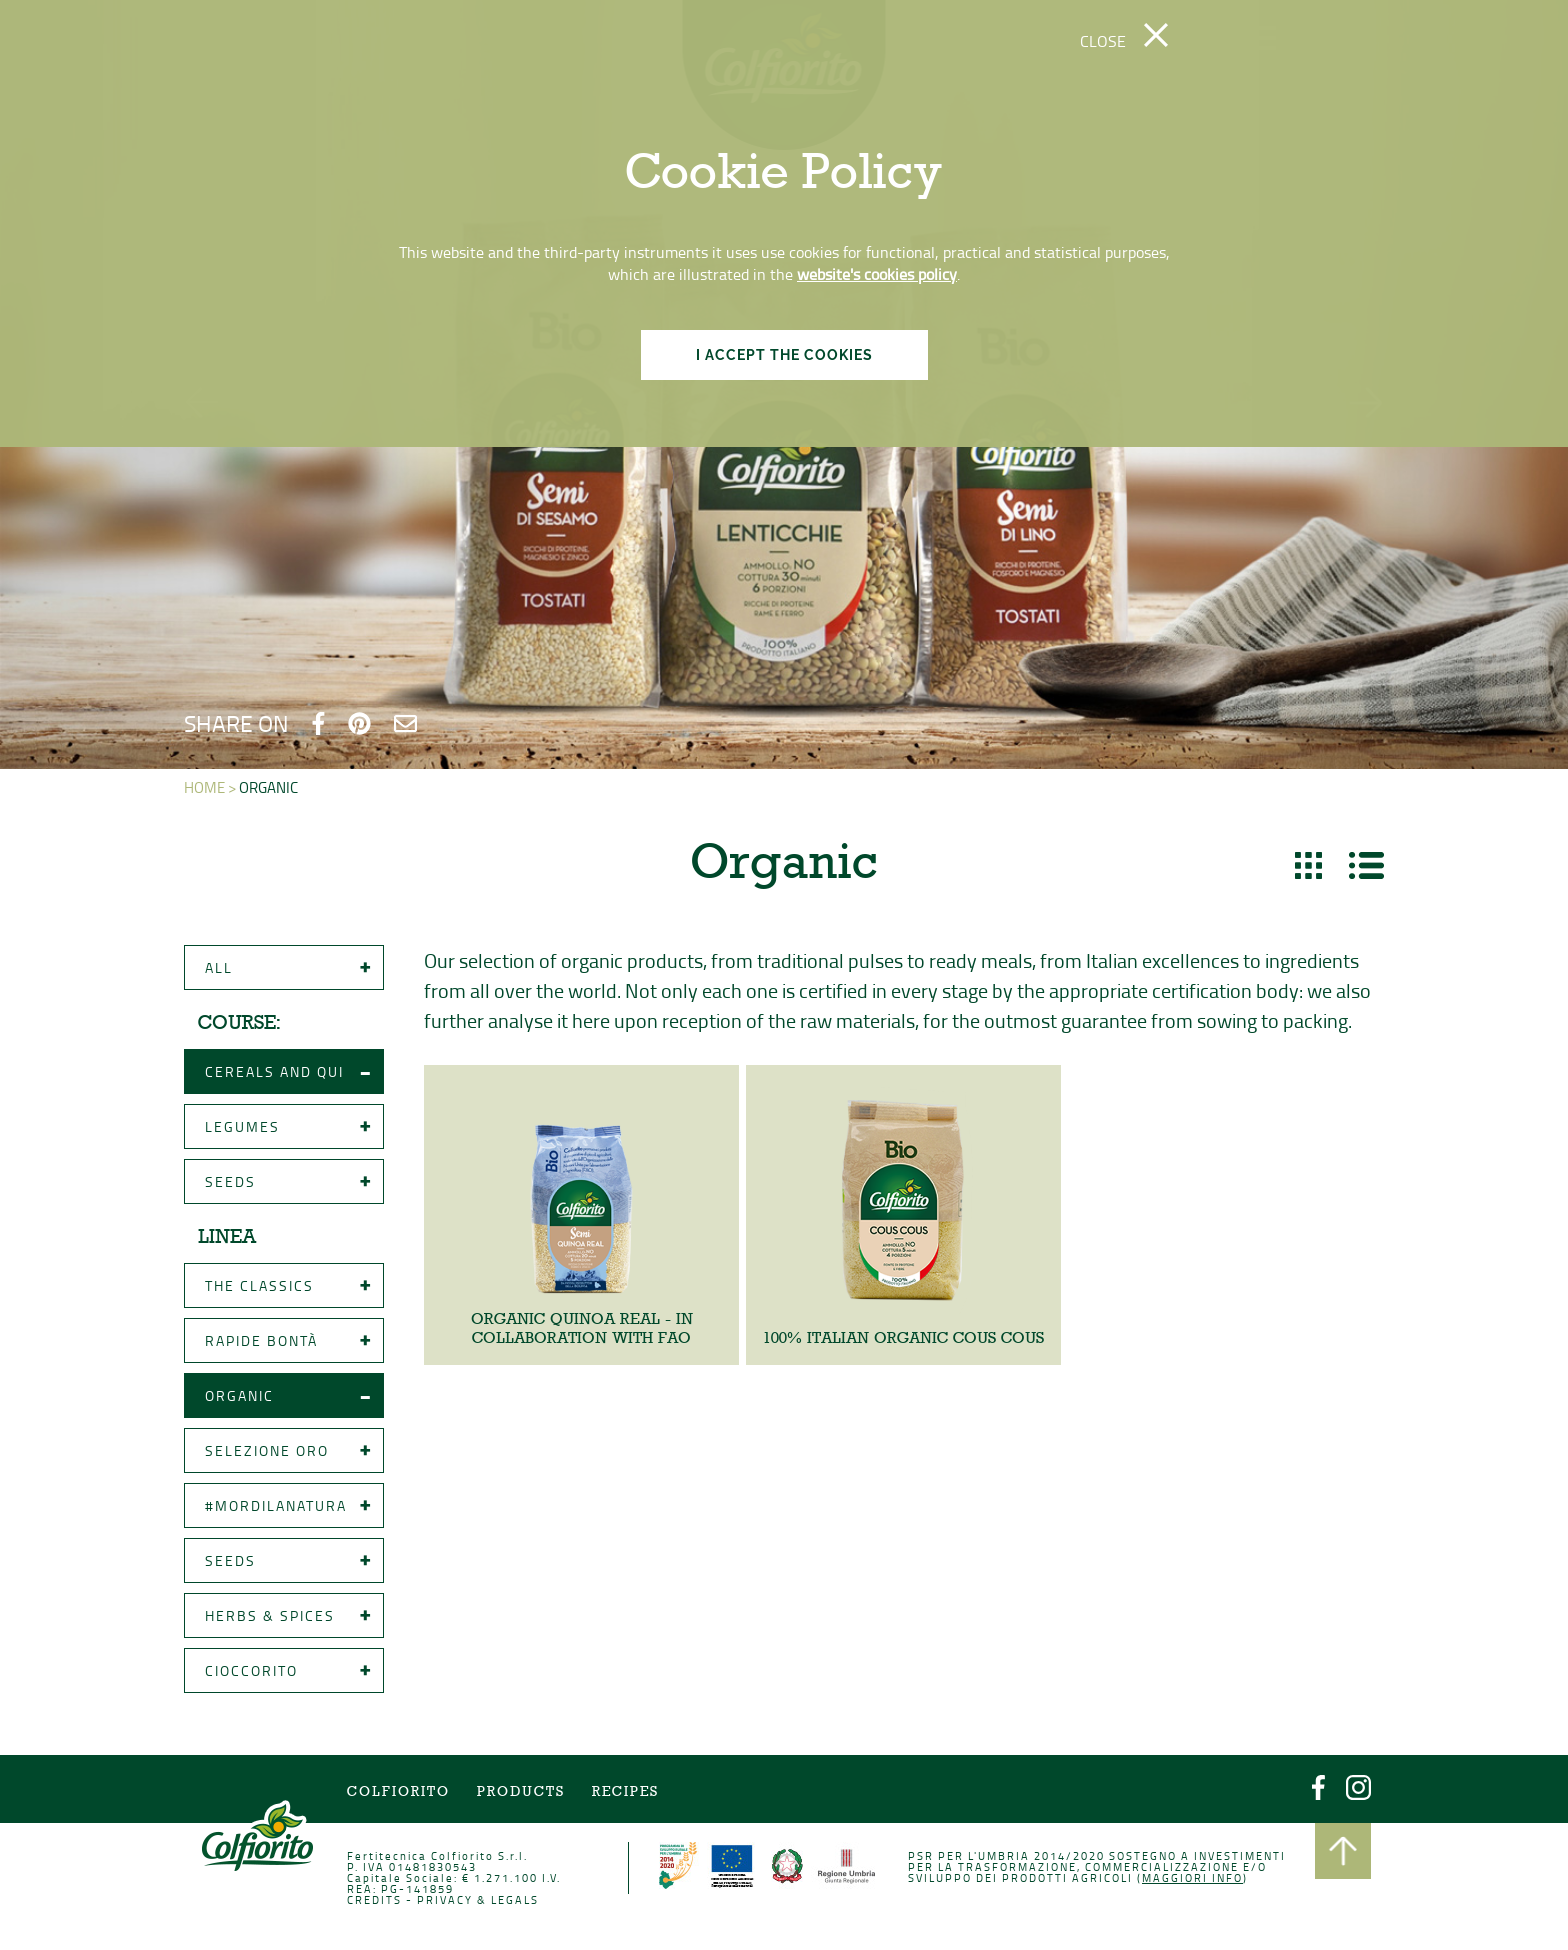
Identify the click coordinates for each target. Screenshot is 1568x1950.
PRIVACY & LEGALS (480, 1900)
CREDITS (378, 1900)
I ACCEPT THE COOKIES (784, 355)
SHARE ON (236, 723)
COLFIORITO (402, 1793)
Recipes (627, 1793)
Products (523, 1793)
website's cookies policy (877, 274)
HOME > (215, 789)
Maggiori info (1189, 1879)
